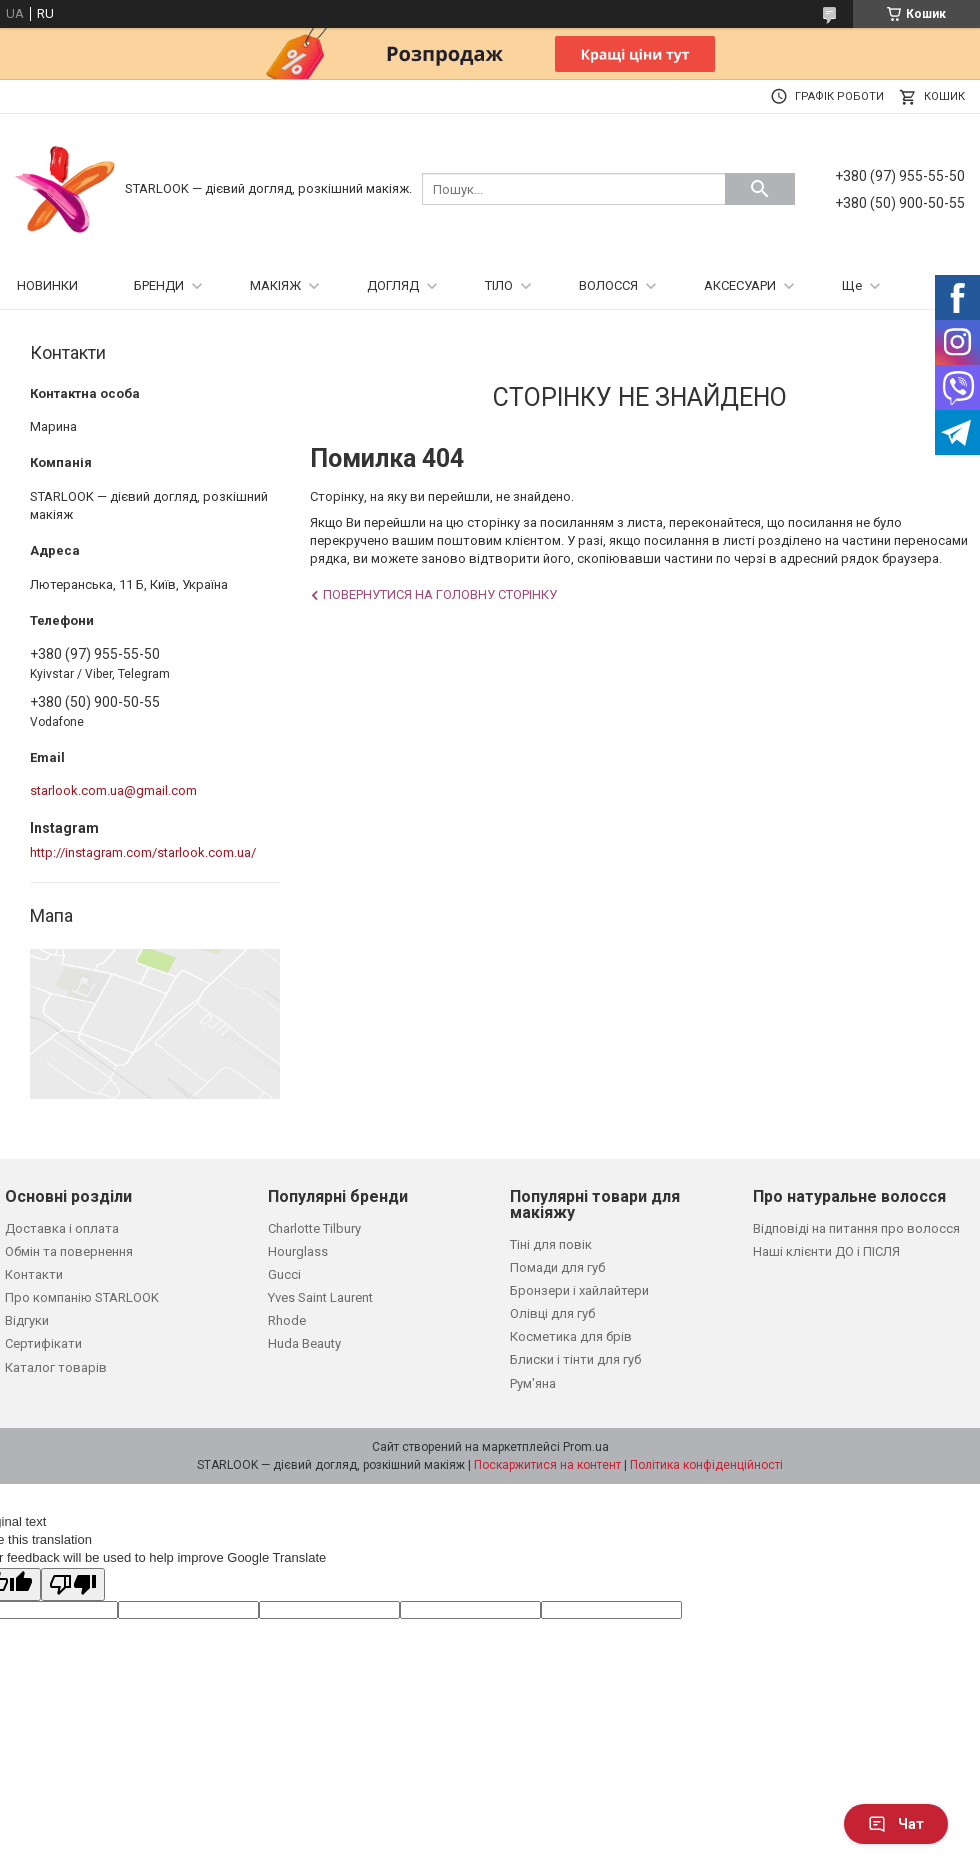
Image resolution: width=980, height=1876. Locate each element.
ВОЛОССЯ (608, 285)
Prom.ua (586, 1447)
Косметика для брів (571, 1336)
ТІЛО (499, 285)
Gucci (284, 1274)
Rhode (287, 1320)
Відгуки (27, 1320)
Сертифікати (43, 1343)
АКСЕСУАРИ (740, 285)
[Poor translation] (73, 1584)
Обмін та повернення (69, 1251)
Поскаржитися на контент (547, 1465)
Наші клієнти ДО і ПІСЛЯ (826, 1251)
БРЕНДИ (159, 285)
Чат (896, 1824)
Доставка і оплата (62, 1228)
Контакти (34, 1274)
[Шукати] (760, 189)
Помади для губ (557, 1267)
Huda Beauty (304, 1343)
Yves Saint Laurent (320, 1297)
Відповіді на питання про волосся (856, 1228)
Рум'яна (533, 1383)
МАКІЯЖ (275, 285)
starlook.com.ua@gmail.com (113, 790)
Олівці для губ (552, 1313)
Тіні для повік (551, 1244)
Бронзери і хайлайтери (579, 1290)
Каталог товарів (56, 1367)
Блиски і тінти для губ (575, 1359)
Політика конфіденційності (706, 1465)
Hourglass (298, 1251)
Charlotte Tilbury (314, 1228)
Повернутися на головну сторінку (440, 594)
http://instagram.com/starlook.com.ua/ (143, 852)
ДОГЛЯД (393, 285)
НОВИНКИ (47, 285)
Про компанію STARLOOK (82, 1297)
